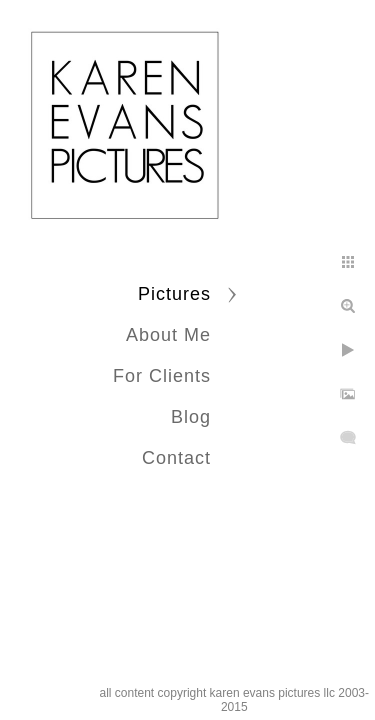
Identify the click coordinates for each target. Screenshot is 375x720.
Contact (176, 458)
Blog (191, 417)
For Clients (162, 376)
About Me (168, 335)
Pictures (174, 294)
